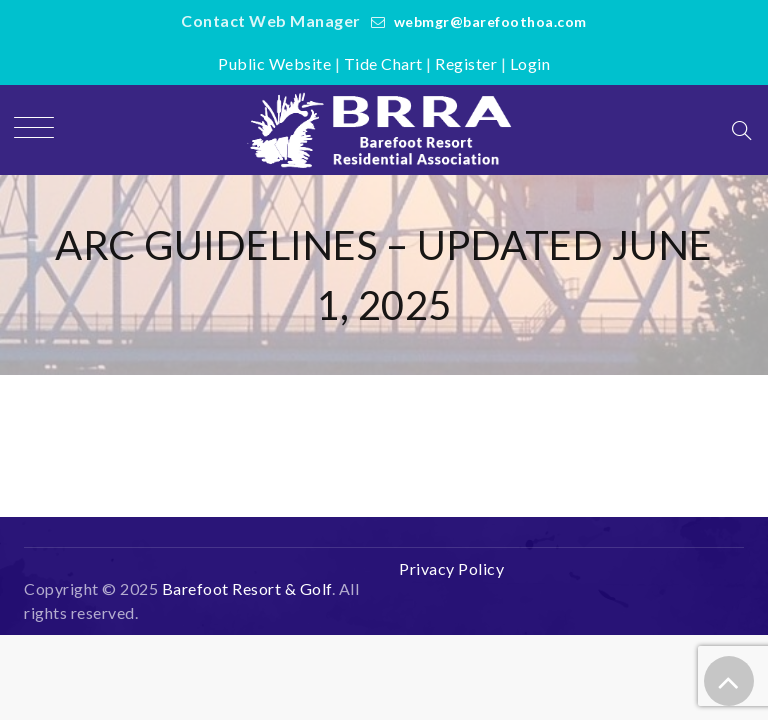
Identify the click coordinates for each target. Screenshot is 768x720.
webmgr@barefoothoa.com (490, 21)
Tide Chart (383, 63)
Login (530, 63)
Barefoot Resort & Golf (247, 588)
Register (466, 63)
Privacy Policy (451, 568)
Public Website (274, 63)
